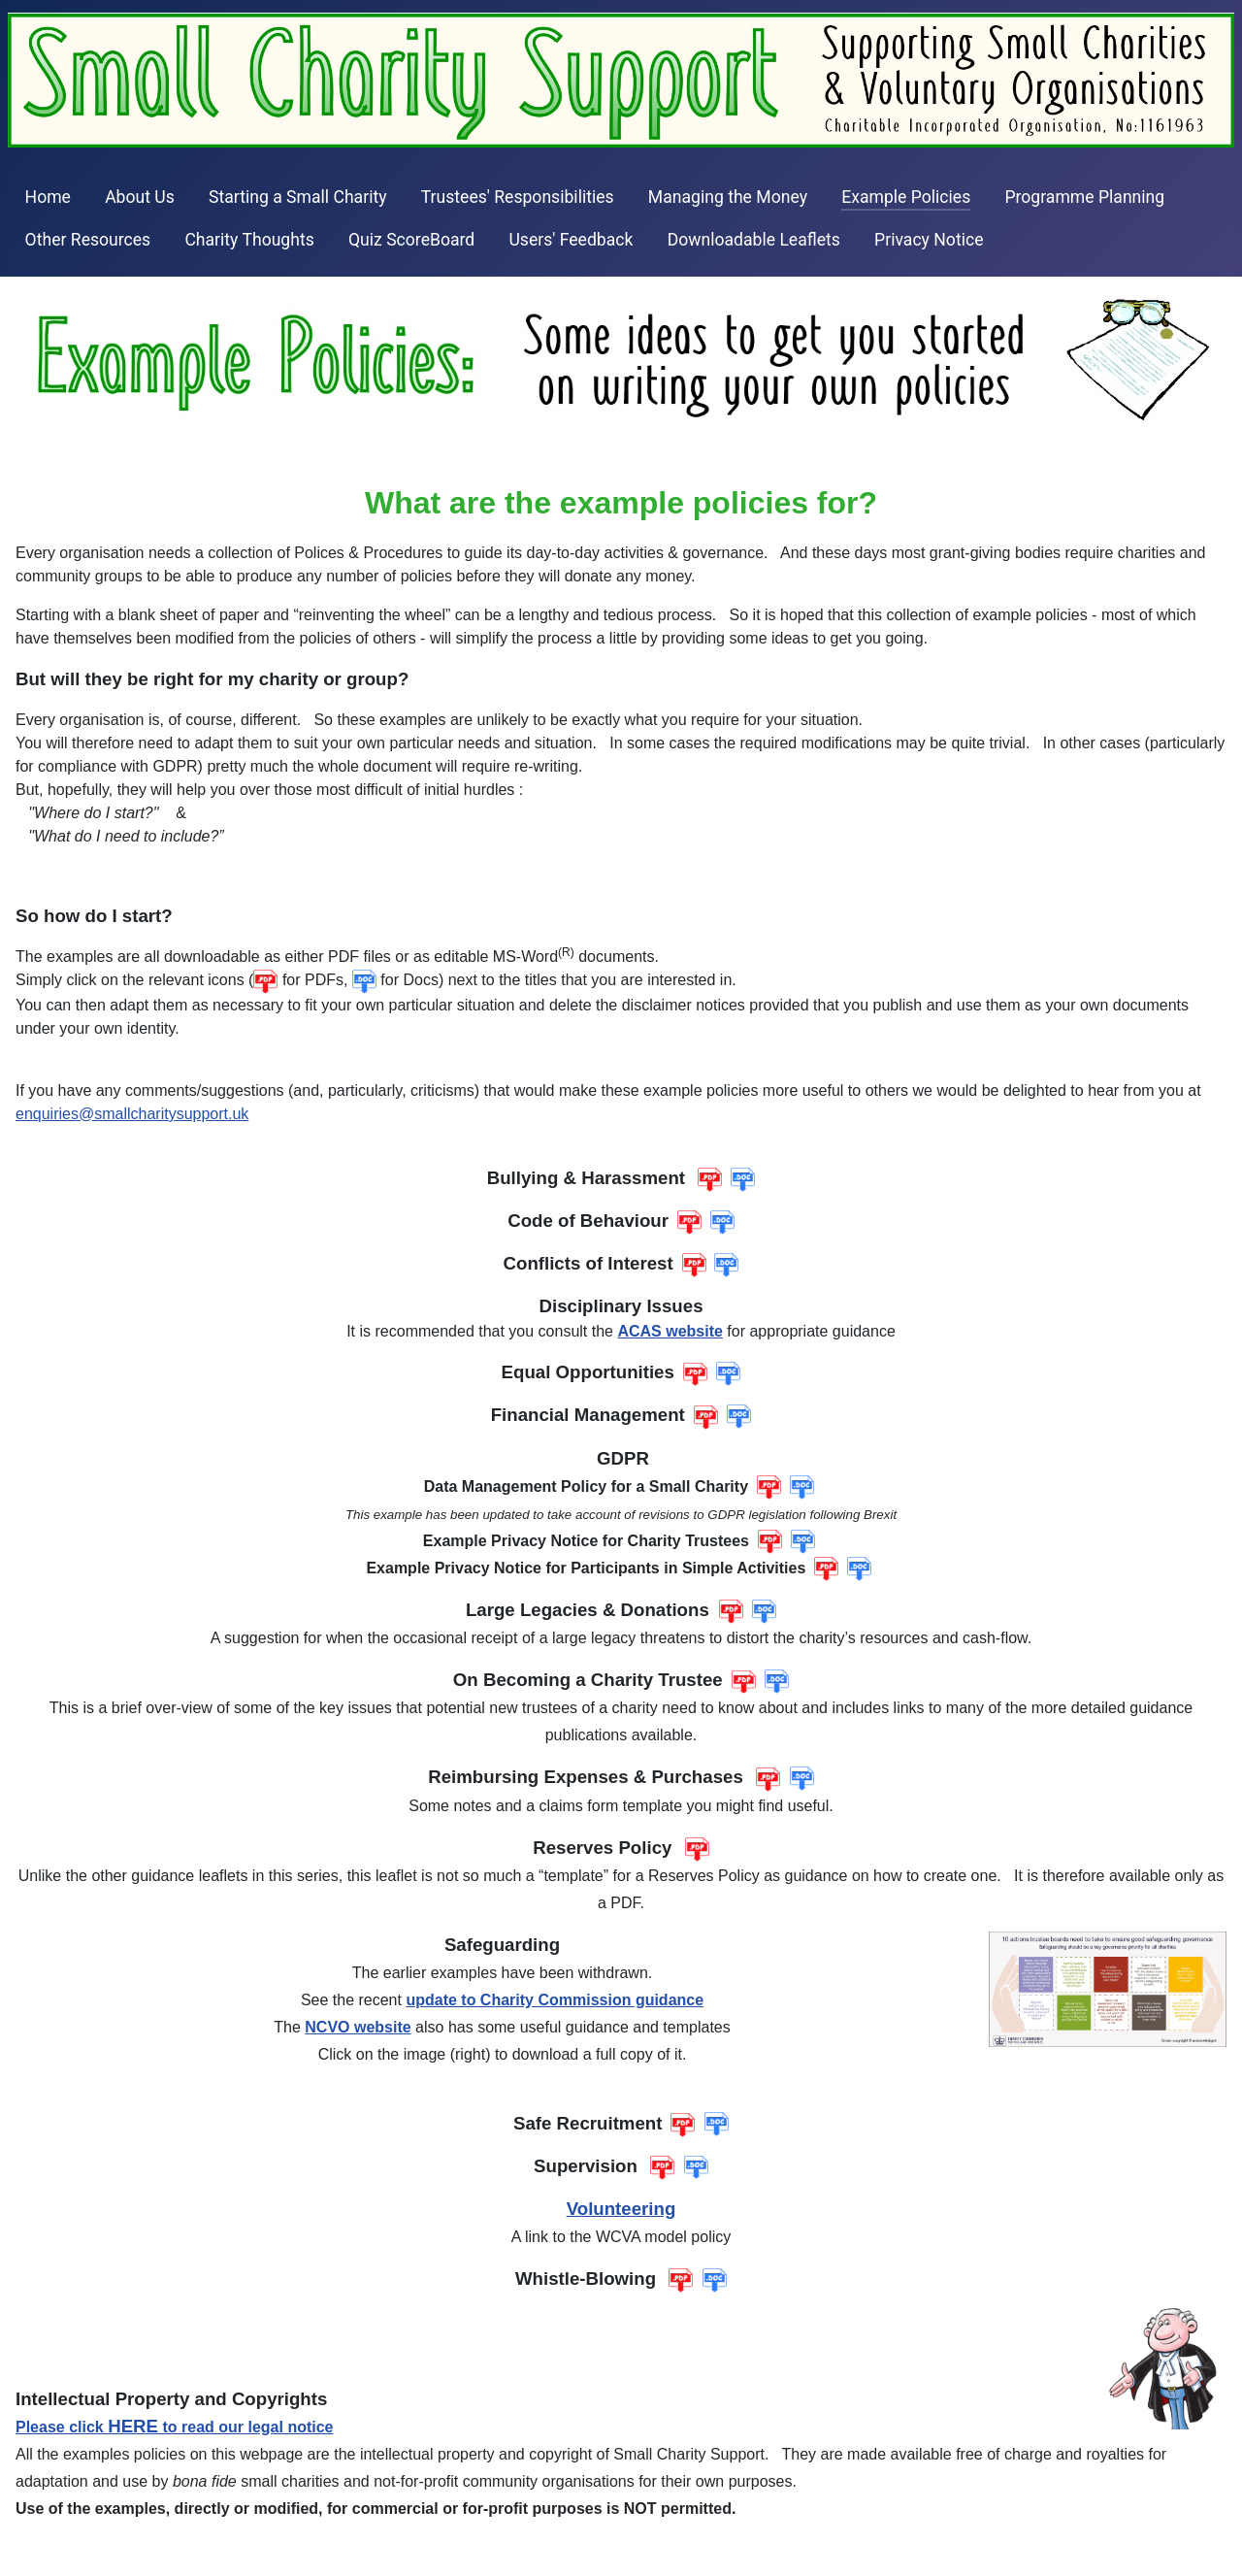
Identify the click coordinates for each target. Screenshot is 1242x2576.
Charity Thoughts (248, 239)
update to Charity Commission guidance (554, 2000)
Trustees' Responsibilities (517, 197)
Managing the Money (727, 197)
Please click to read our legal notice (175, 2427)
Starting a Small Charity (298, 197)
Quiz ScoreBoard (411, 239)
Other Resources (88, 239)
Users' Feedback (570, 239)
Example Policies (905, 197)
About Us (140, 197)
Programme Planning (1084, 197)
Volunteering (621, 2208)
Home (48, 197)
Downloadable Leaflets (754, 239)
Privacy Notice (928, 239)
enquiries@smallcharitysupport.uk (132, 1114)
